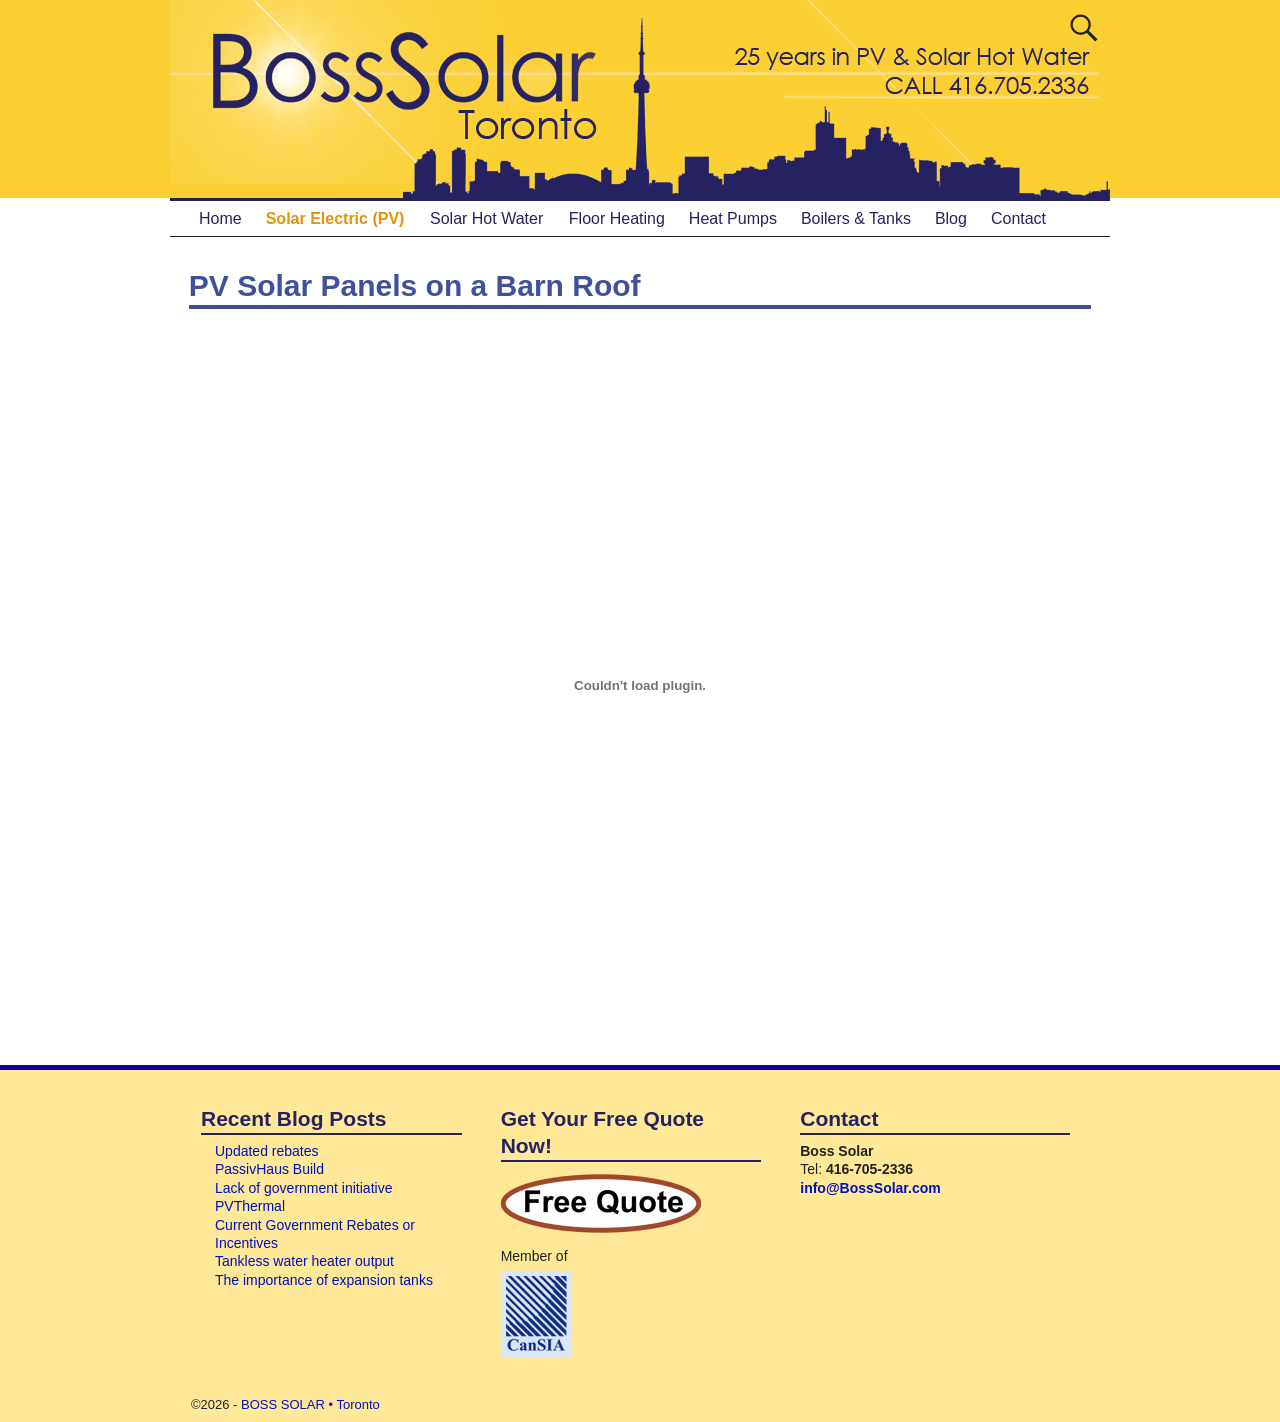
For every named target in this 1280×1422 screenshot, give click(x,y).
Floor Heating (617, 218)
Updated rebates (267, 1151)
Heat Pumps (733, 218)
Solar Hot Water (486, 218)
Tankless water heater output (304, 1261)
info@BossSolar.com (870, 1188)
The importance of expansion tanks (324, 1280)
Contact (1018, 218)
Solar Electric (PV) (335, 218)
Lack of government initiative (303, 1188)
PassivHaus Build (269, 1169)
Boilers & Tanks (856, 218)
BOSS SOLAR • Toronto (310, 1404)
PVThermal (250, 1206)
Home (220, 218)
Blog (951, 218)
